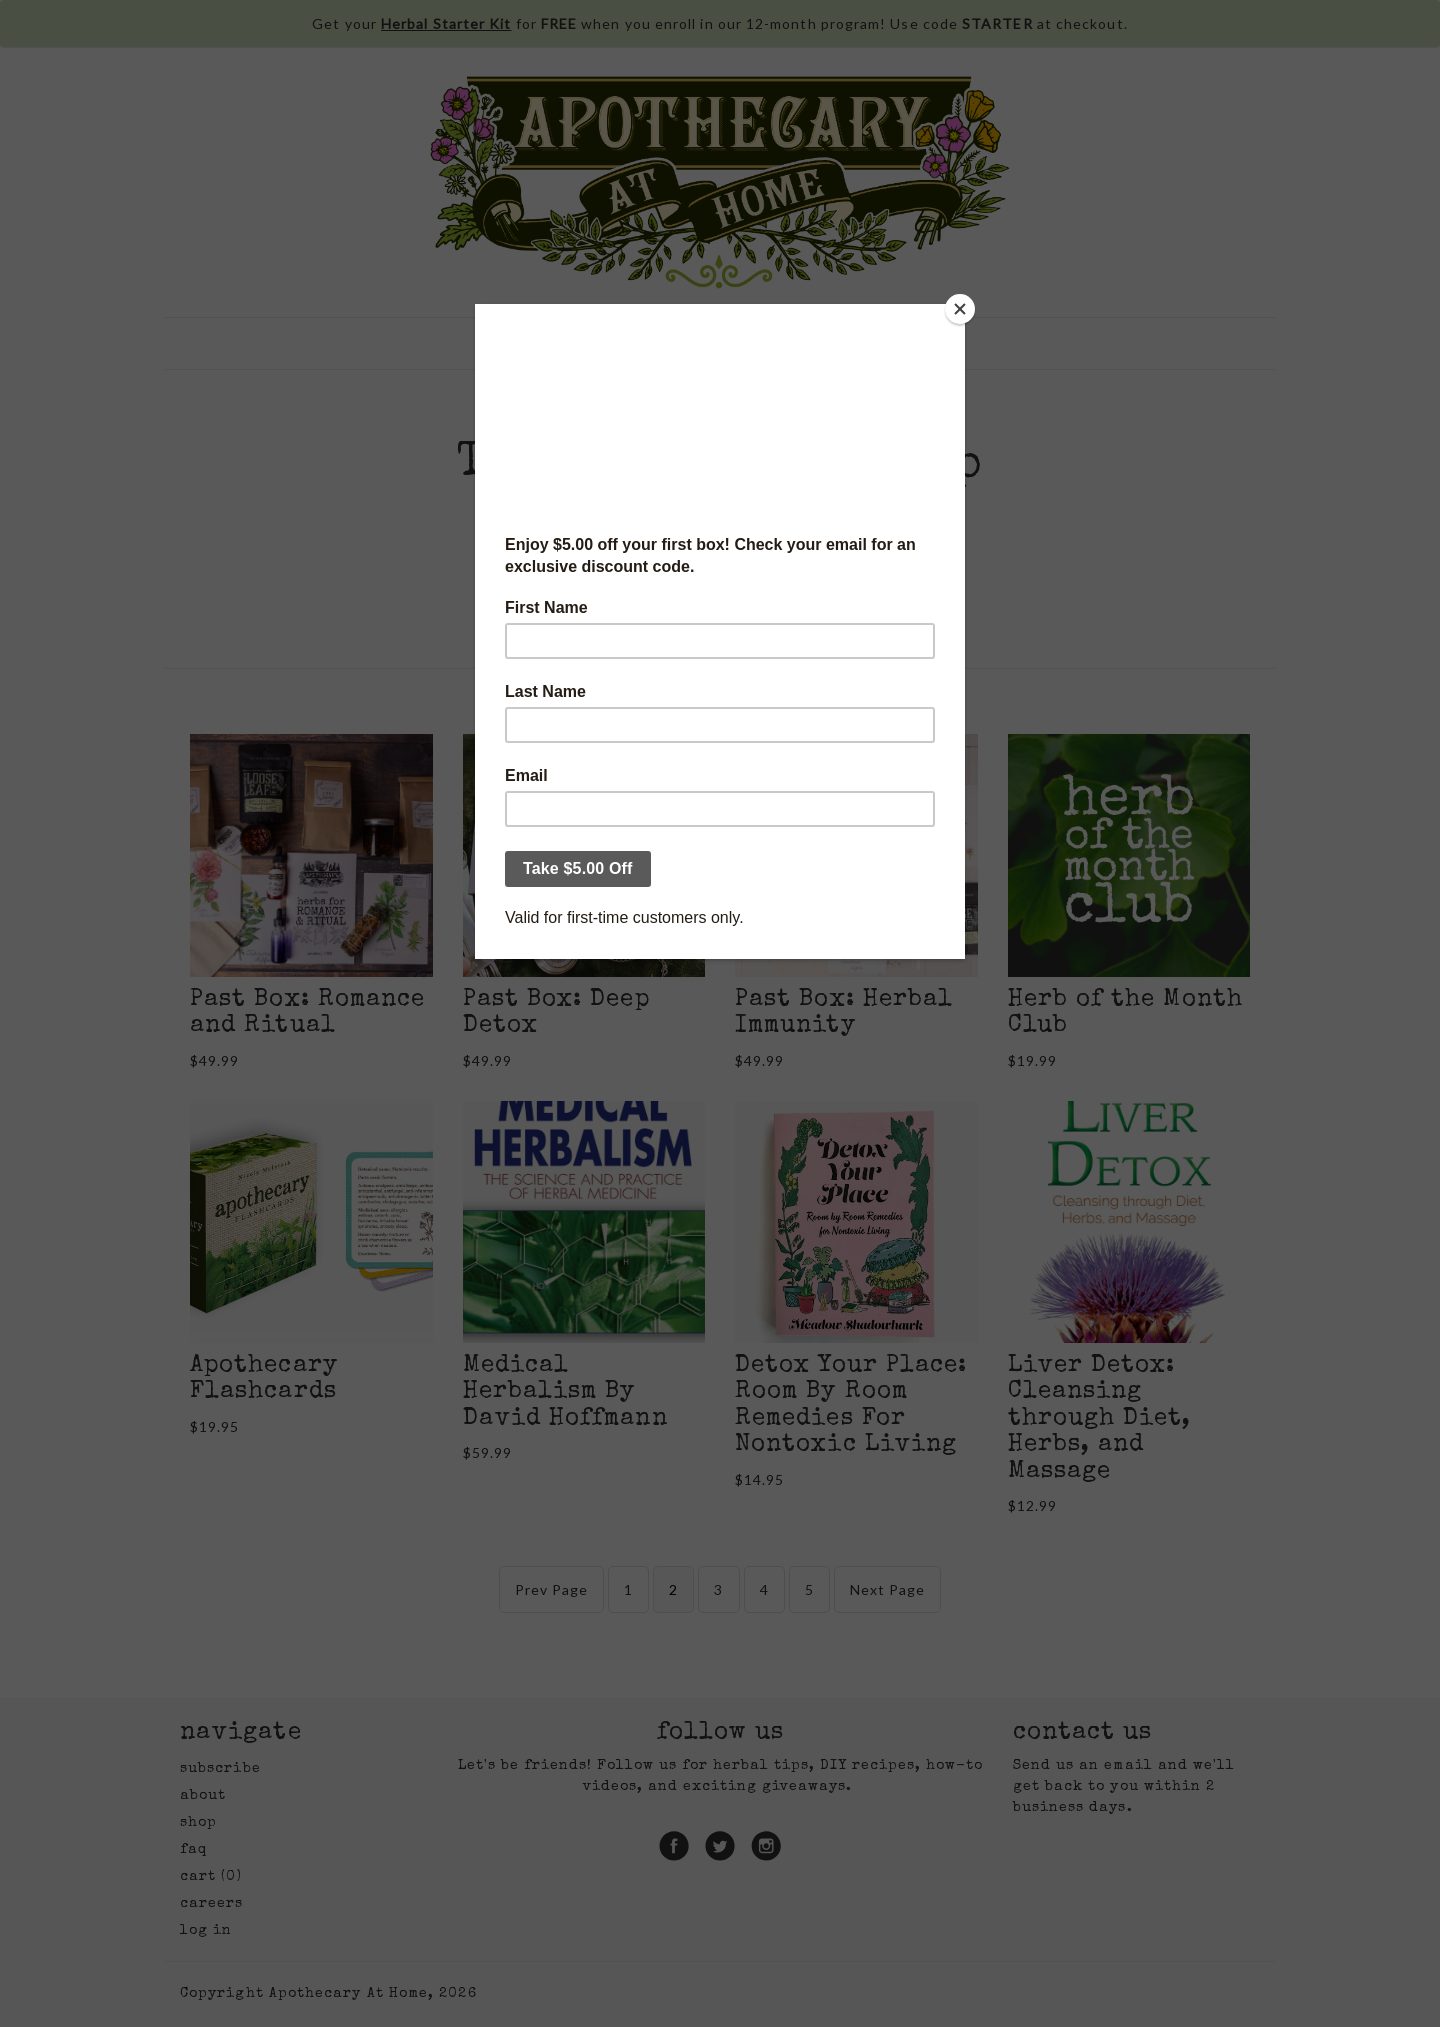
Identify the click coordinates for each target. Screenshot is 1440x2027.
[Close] (960, 309)
